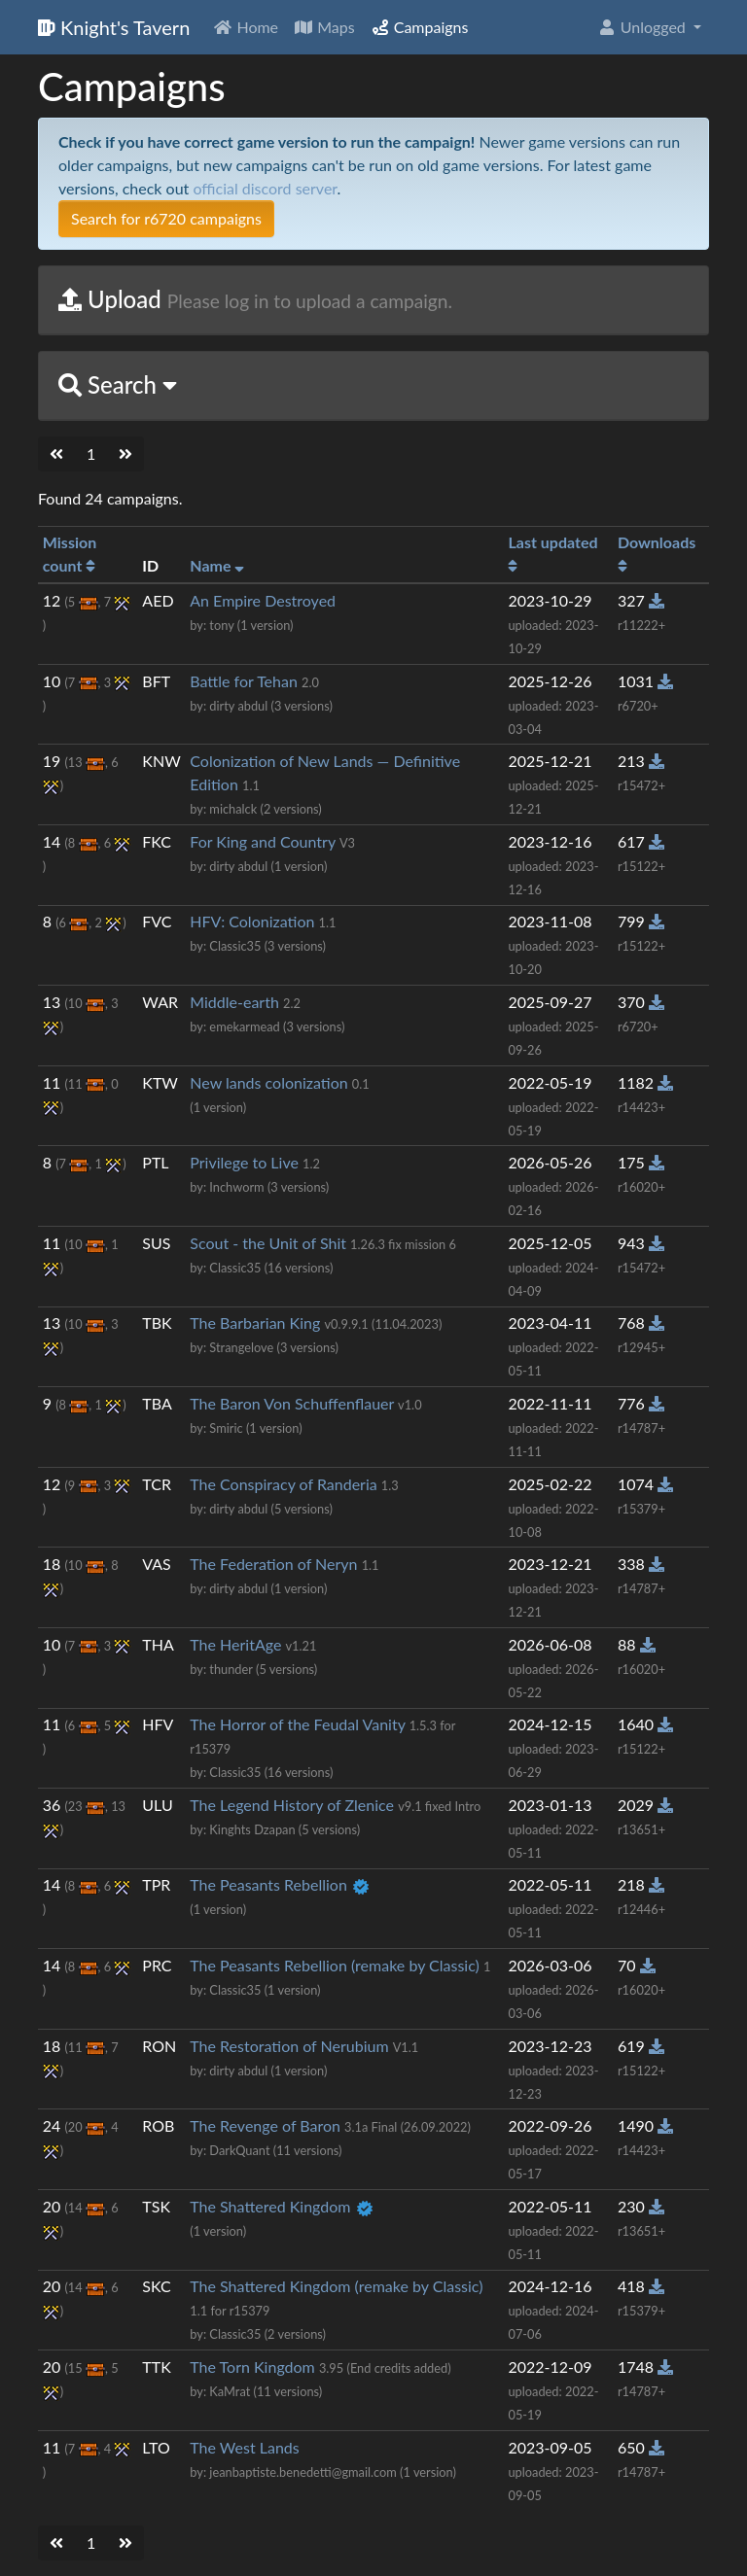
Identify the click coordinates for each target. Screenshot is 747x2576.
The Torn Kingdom (252, 2366)
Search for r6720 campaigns (166, 218)
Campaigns (420, 26)
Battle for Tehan (244, 681)
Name (217, 565)
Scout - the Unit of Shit (268, 1243)
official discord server (265, 188)
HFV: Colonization (252, 921)
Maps (324, 26)
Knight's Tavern (114, 27)
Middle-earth (234, 1001)
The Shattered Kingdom (270, 2206)
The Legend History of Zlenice (292, 1804)
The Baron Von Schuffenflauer (292, 1403)
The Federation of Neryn (273, 1563)
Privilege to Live (244, 1162)
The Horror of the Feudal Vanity (297, 1724)
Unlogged (643, 26)
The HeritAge (235, 1644)
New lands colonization (268, 1082)
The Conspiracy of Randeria (283, 1484)
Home (245, 26)
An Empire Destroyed (263, 600)
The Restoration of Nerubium (289, 2045)
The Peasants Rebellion (268, 1884)
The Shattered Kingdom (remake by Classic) (336, 2286)
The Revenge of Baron (265, 2125)
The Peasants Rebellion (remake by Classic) (335, 1965)
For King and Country (262, 841)
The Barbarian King (255, 1322)
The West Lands (244, 2447)
